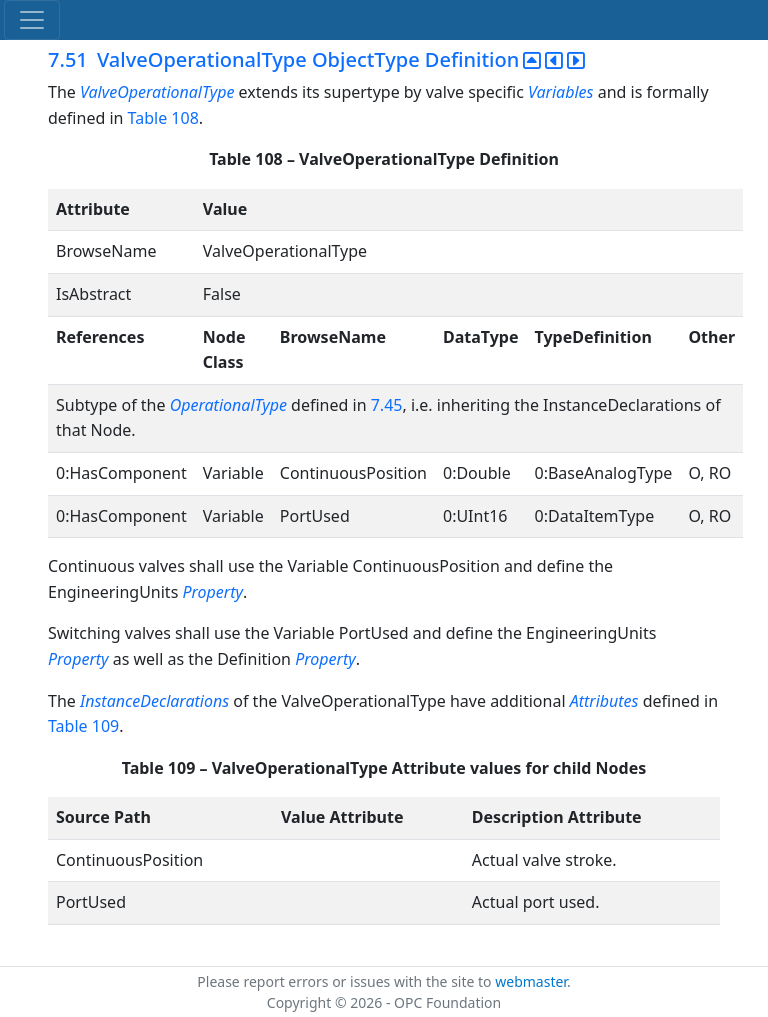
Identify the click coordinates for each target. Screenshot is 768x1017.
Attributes (604, 701)
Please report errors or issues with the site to (346, 981)
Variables (560, 92)
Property (212, 592)
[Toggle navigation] (32, 20)
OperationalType (228, 405)
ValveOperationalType (157, 92)
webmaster (531, 981)
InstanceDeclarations (154, 701)
